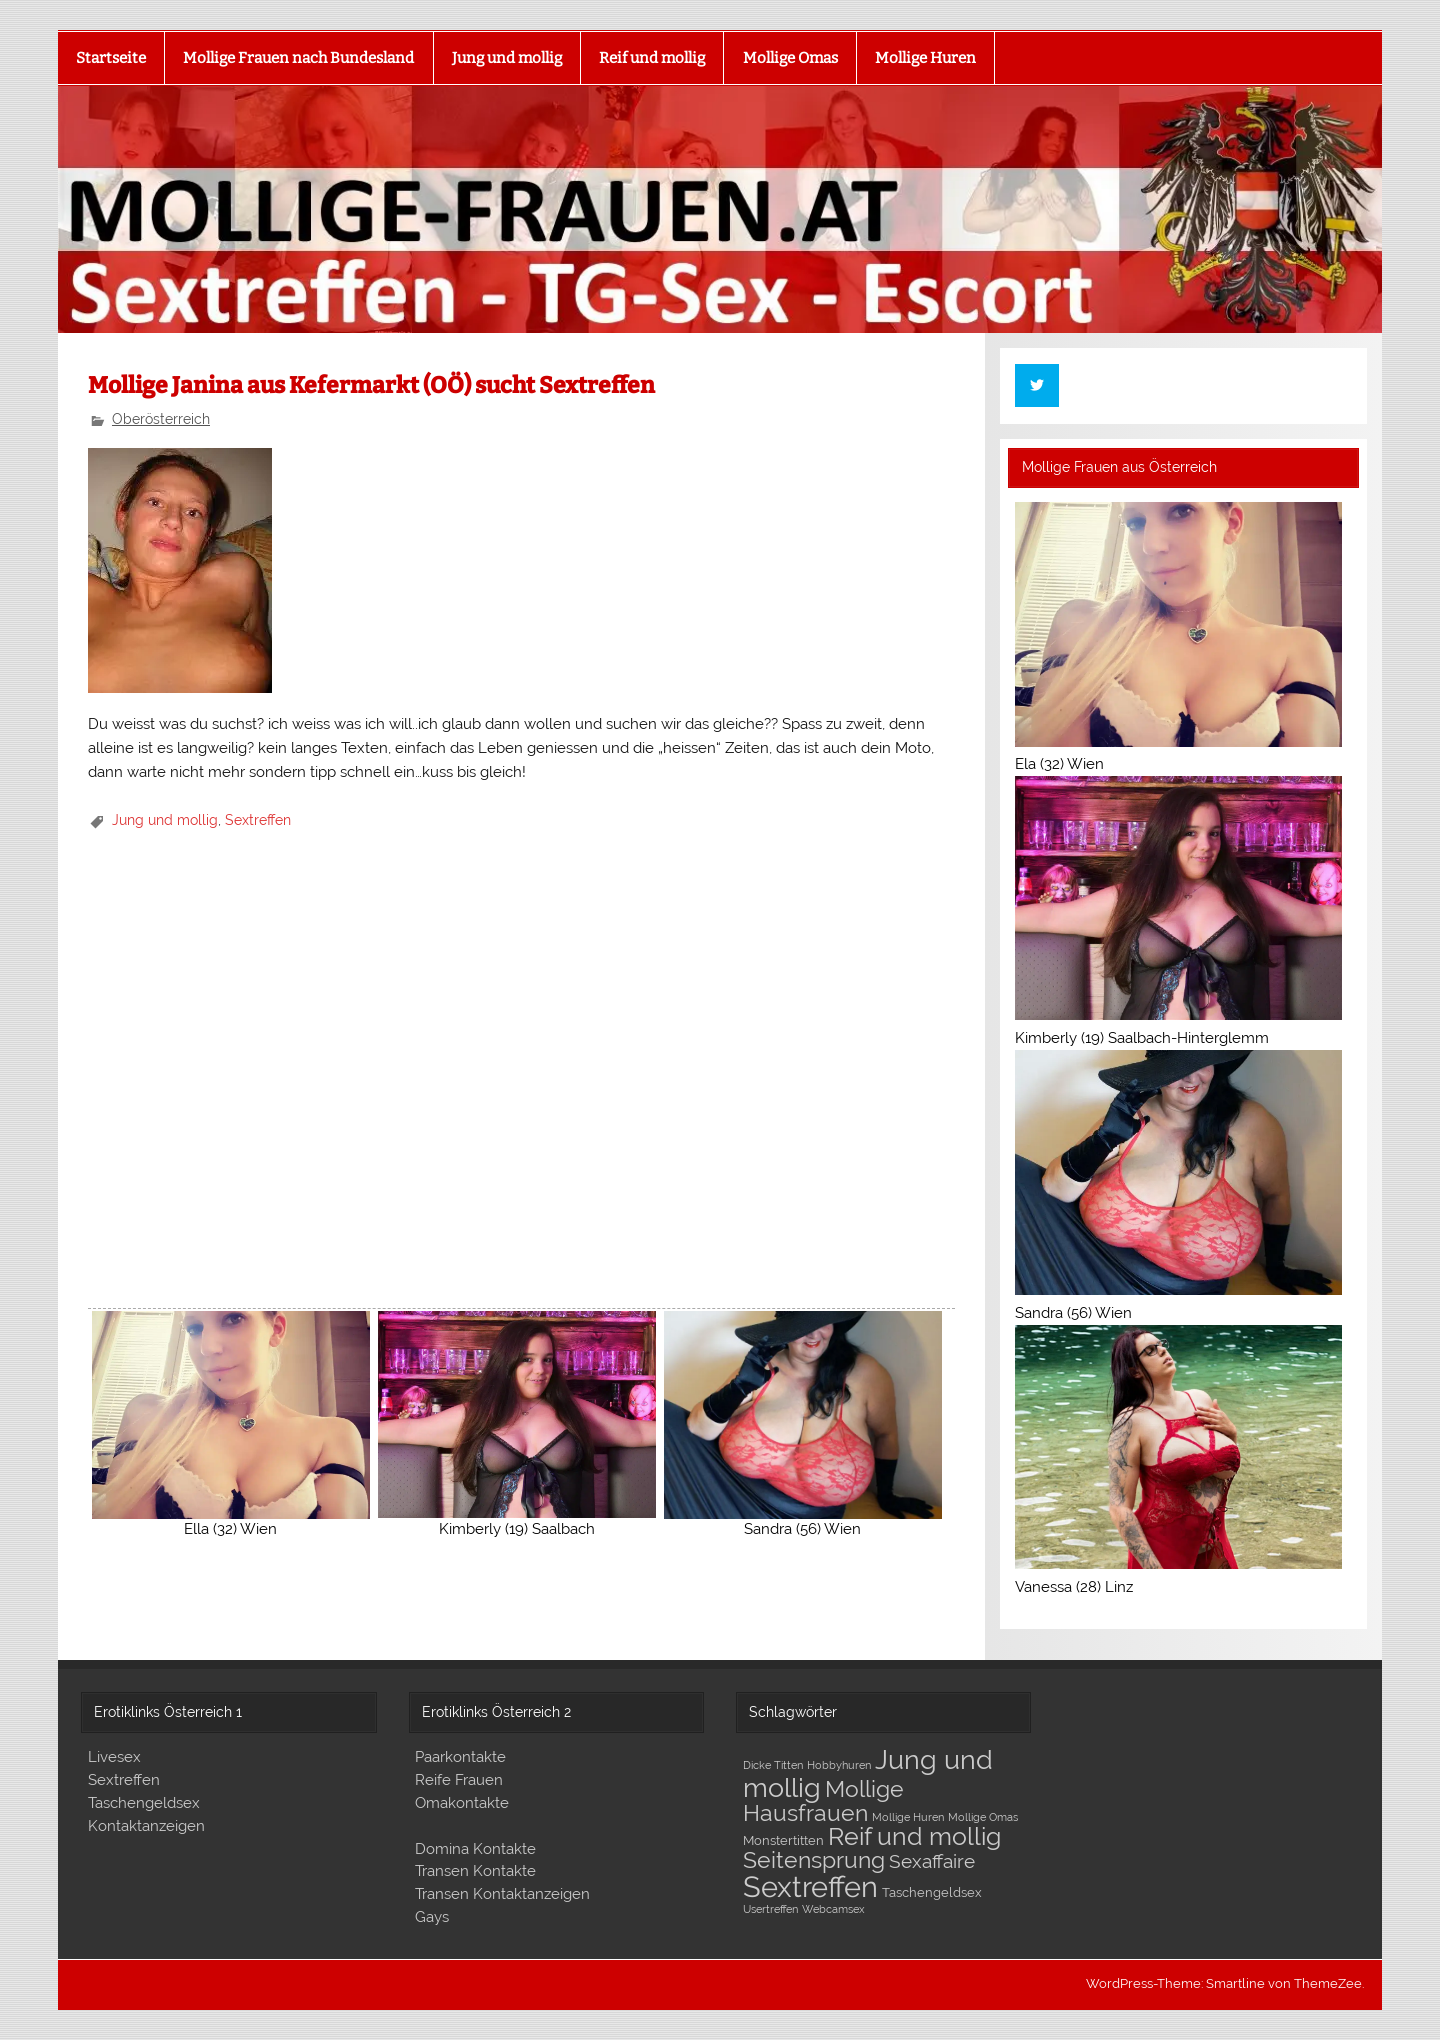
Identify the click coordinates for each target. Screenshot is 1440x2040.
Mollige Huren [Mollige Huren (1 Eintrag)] (908, 1817)
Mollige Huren (925, 58)
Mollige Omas (790, 58)
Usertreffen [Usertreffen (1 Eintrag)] (770, 1909)
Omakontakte (462, 1803)
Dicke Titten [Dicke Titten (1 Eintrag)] (773, 1765)
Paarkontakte (460, 1757)
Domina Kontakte (475, 1849)
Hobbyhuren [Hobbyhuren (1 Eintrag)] (839, 1765)
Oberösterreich (161, 419)
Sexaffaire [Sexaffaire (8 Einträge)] (932, 1861)
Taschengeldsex (144, 1803)
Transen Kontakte (475, 1871)
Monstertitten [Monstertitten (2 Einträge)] (783, 1840)
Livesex (114, 1757)
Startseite (111, 58)
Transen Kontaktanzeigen (502, 1894)
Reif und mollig (652, 58)
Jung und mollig (507, 58)
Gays (432, 1917)
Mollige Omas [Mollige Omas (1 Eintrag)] (983, 1817)
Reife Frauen (459, 1780)
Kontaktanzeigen (146, 1826)
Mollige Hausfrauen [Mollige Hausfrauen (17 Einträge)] (823, 1800)
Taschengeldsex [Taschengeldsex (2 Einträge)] (932, 1892)
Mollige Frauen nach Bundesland (298, 58)
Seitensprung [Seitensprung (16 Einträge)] (814, 1860)
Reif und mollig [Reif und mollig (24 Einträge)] (914, 1836)
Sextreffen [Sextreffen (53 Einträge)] (810, 1886)
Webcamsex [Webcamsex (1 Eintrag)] (833, 1909)
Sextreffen (258, 820)
